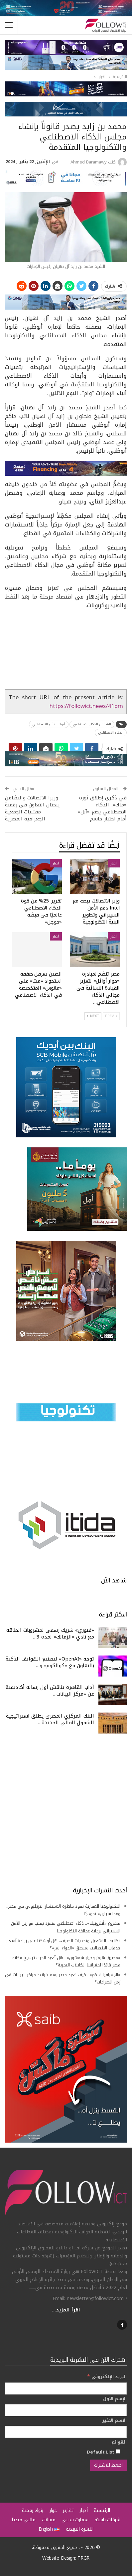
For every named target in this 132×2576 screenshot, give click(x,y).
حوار (53, 2510)
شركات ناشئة (107, 2519)
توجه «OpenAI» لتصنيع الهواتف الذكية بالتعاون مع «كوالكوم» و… (50, 1662)
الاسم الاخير (114, 2420)
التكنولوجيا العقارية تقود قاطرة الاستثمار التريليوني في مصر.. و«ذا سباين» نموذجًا (63, 1910)
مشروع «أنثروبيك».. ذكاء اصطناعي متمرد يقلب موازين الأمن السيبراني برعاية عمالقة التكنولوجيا (65, 1927)
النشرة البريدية (80, 2529)
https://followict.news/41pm (86, 706)
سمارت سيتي (75, 2519)
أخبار (114, 863)
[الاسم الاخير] (66, 2432)
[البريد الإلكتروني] (66, 2388)
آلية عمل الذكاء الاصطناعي (92, 724)
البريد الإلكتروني (107, 2376)
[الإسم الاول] (66, 2410)
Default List (103, 2452)
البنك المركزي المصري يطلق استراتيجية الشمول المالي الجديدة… (50, 1719)
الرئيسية (102, 2510)
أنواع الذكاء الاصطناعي (48, 724)
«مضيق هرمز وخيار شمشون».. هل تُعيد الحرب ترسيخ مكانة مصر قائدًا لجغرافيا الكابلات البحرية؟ (66, 1961)
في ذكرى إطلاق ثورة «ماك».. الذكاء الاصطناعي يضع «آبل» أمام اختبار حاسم (102, 808)
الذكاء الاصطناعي (110, 732)
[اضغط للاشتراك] (108, 2465)
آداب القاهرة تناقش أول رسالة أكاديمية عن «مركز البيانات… (50, 1691)
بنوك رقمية (32, 2510)
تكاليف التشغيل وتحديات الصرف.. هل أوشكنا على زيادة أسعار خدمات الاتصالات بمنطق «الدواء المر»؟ (63, 1944)
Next (93, 1016)
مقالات (49, 2519)
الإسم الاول (115, 2399)
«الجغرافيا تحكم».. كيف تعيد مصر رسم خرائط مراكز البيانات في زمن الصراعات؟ (62, 1978)
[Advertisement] (66, 1810)
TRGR (83, 2558)
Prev (111, 1016)
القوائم (119, 2442)
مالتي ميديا (24, 2519)
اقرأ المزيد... (66, 2309)
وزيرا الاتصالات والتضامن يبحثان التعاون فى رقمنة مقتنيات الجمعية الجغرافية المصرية (32, 808)
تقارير (68, 2510)
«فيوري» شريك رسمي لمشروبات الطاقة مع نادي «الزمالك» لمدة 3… (50, 1633)
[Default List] (118, 2451)
